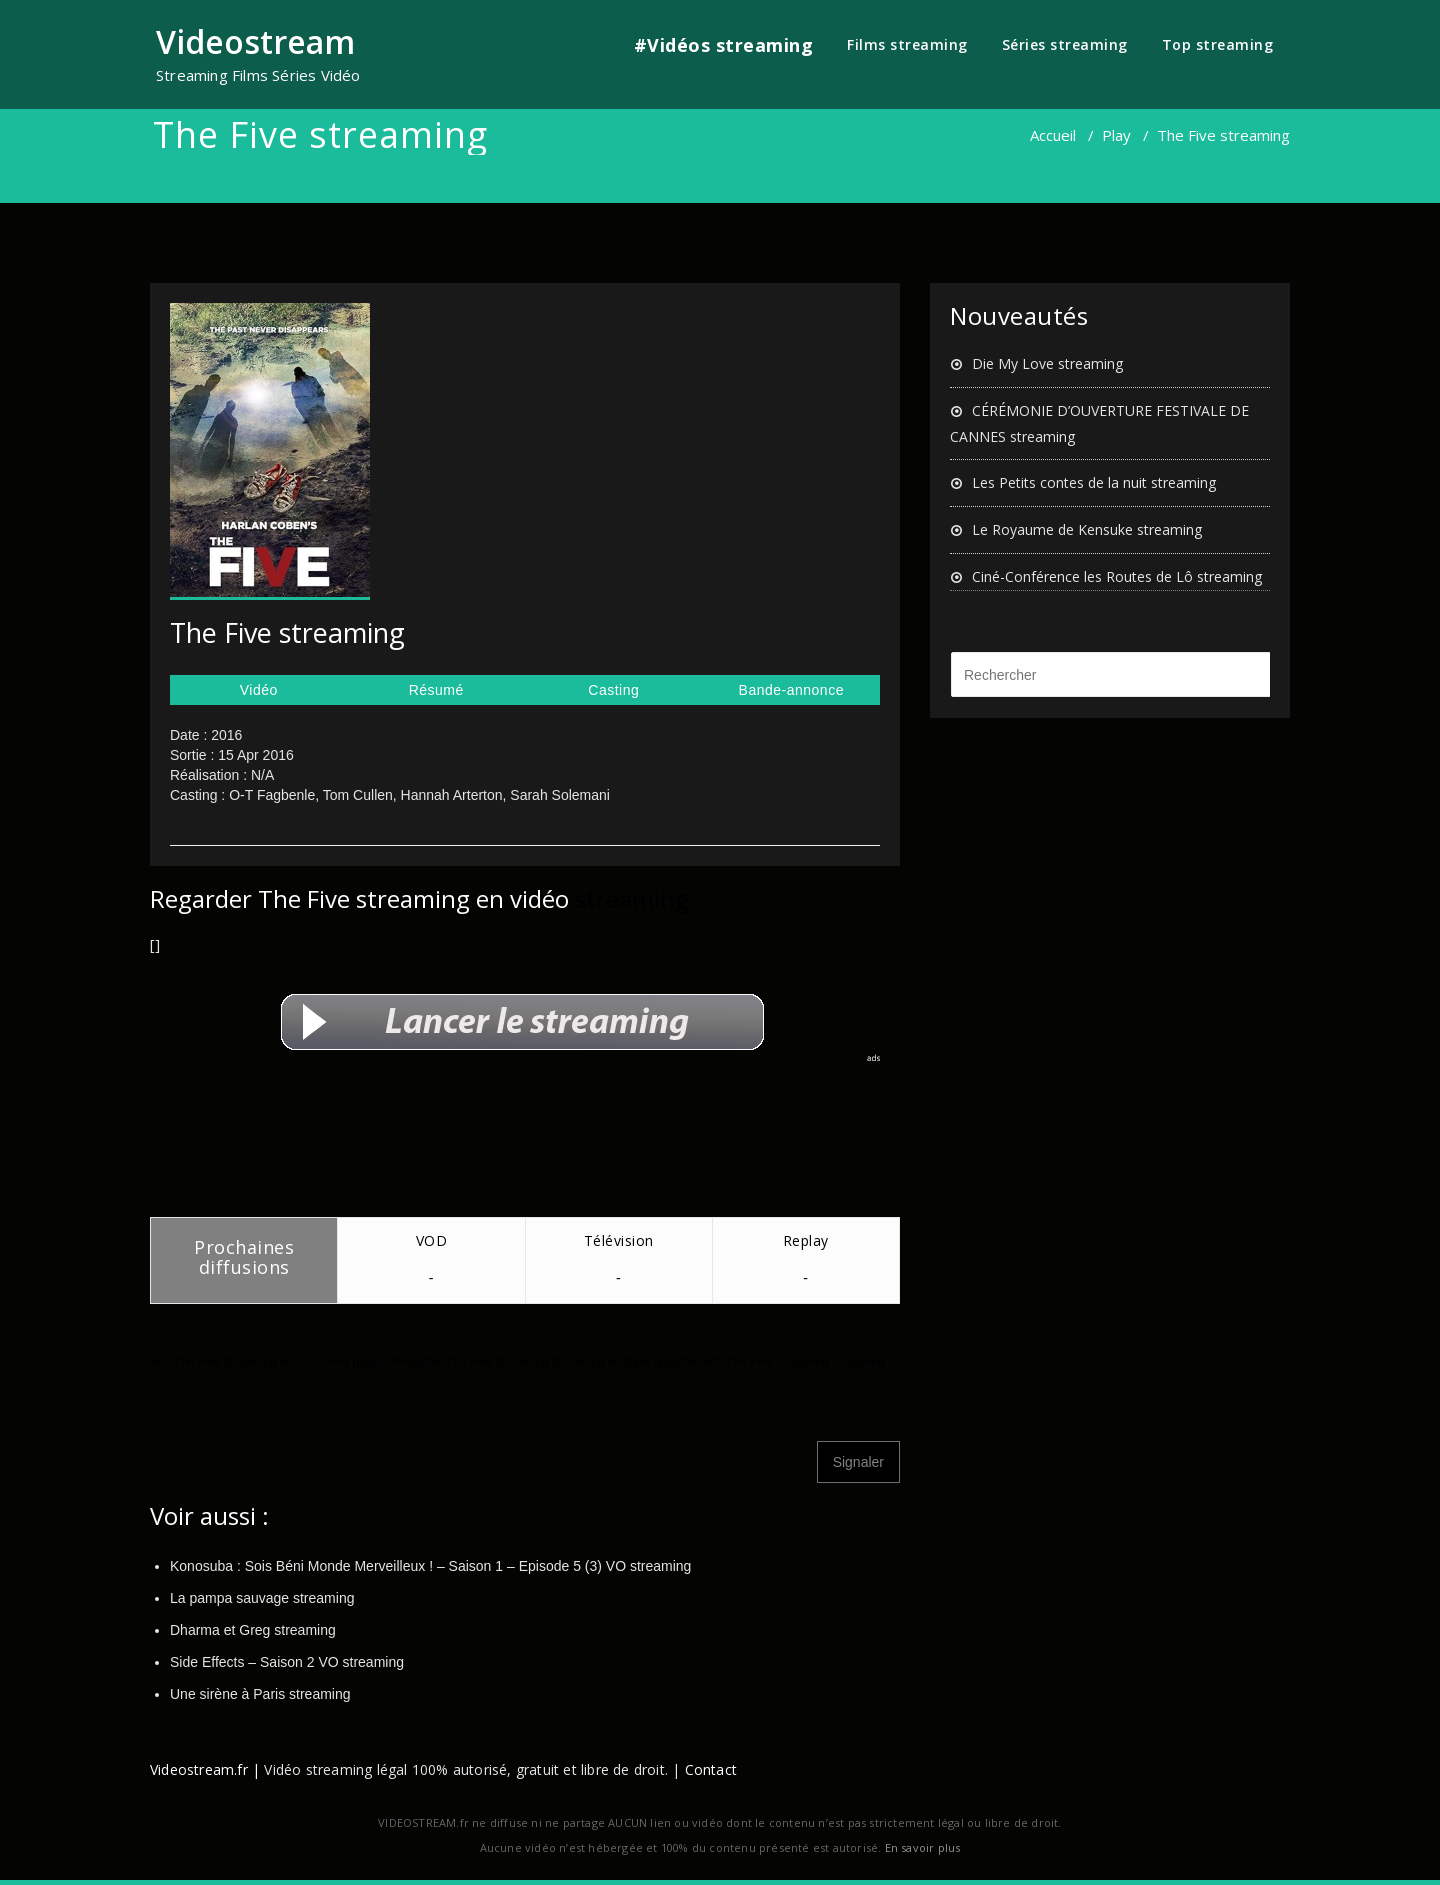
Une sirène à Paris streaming (260, 1694)
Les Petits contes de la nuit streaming (1094, 482)
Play (1116, 135)
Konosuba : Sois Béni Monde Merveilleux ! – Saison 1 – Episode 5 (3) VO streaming (430, 1566)
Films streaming (907, 44)
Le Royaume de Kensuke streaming (1087, 529)
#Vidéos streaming (724, 45)
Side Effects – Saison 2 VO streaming (287, 1662)
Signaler (858, 1462)
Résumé (436, 690)
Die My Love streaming (1047, 363)
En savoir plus (923, 1847)
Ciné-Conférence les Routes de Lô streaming (1117, 576)
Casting (613, 690)
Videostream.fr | (205, 1769)
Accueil (1053, 135)
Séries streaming (1065, 44)
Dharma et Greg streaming (253, 1630)
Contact (711, 1769)
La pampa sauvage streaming (262, 1598)
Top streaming (1218, 44)
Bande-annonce (791, 690)
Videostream (255, 41)
